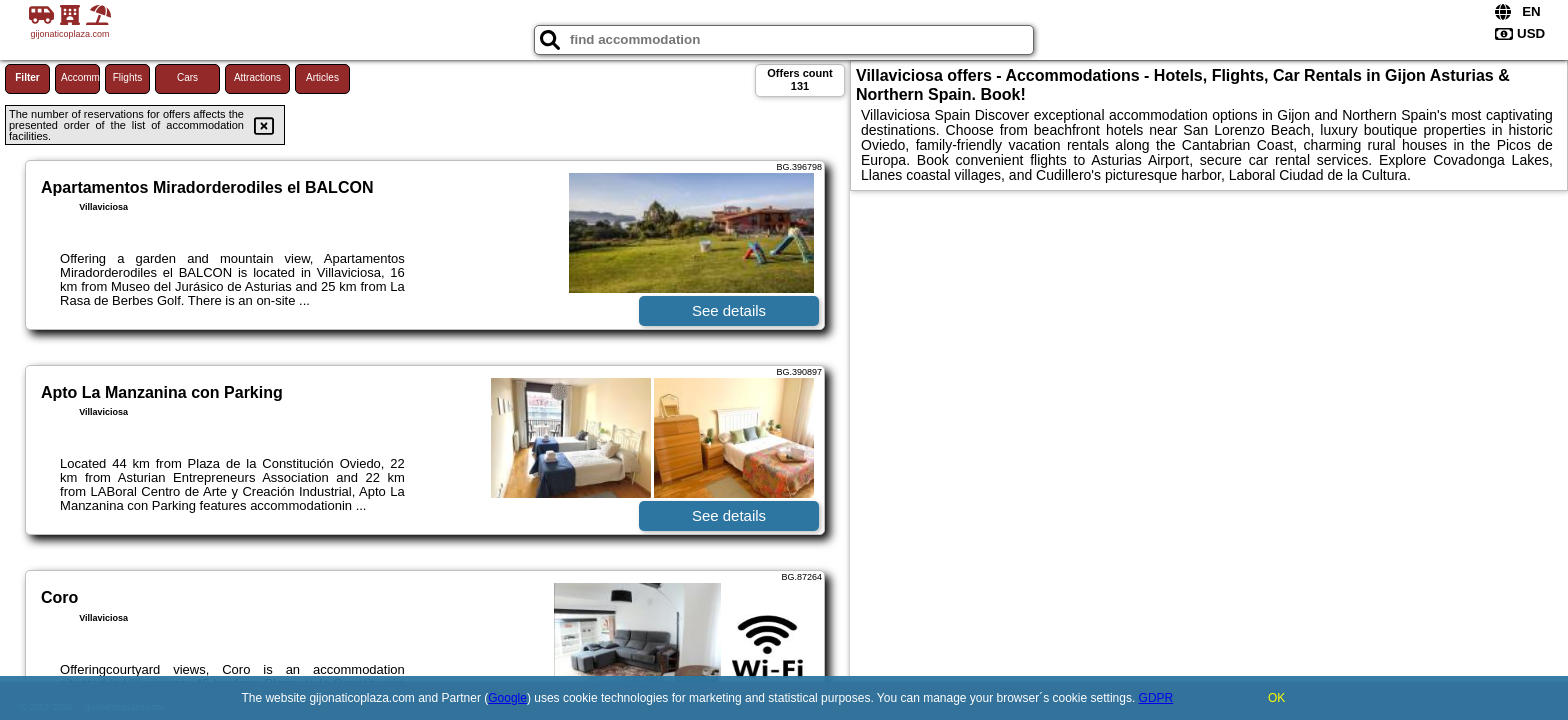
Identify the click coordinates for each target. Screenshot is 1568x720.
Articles (322, 77)
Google (507, 698)
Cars (187, 77)
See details (729, 310)
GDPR (1156, 698)
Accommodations (80, 77)
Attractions (257, 77)
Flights (127, 77)
